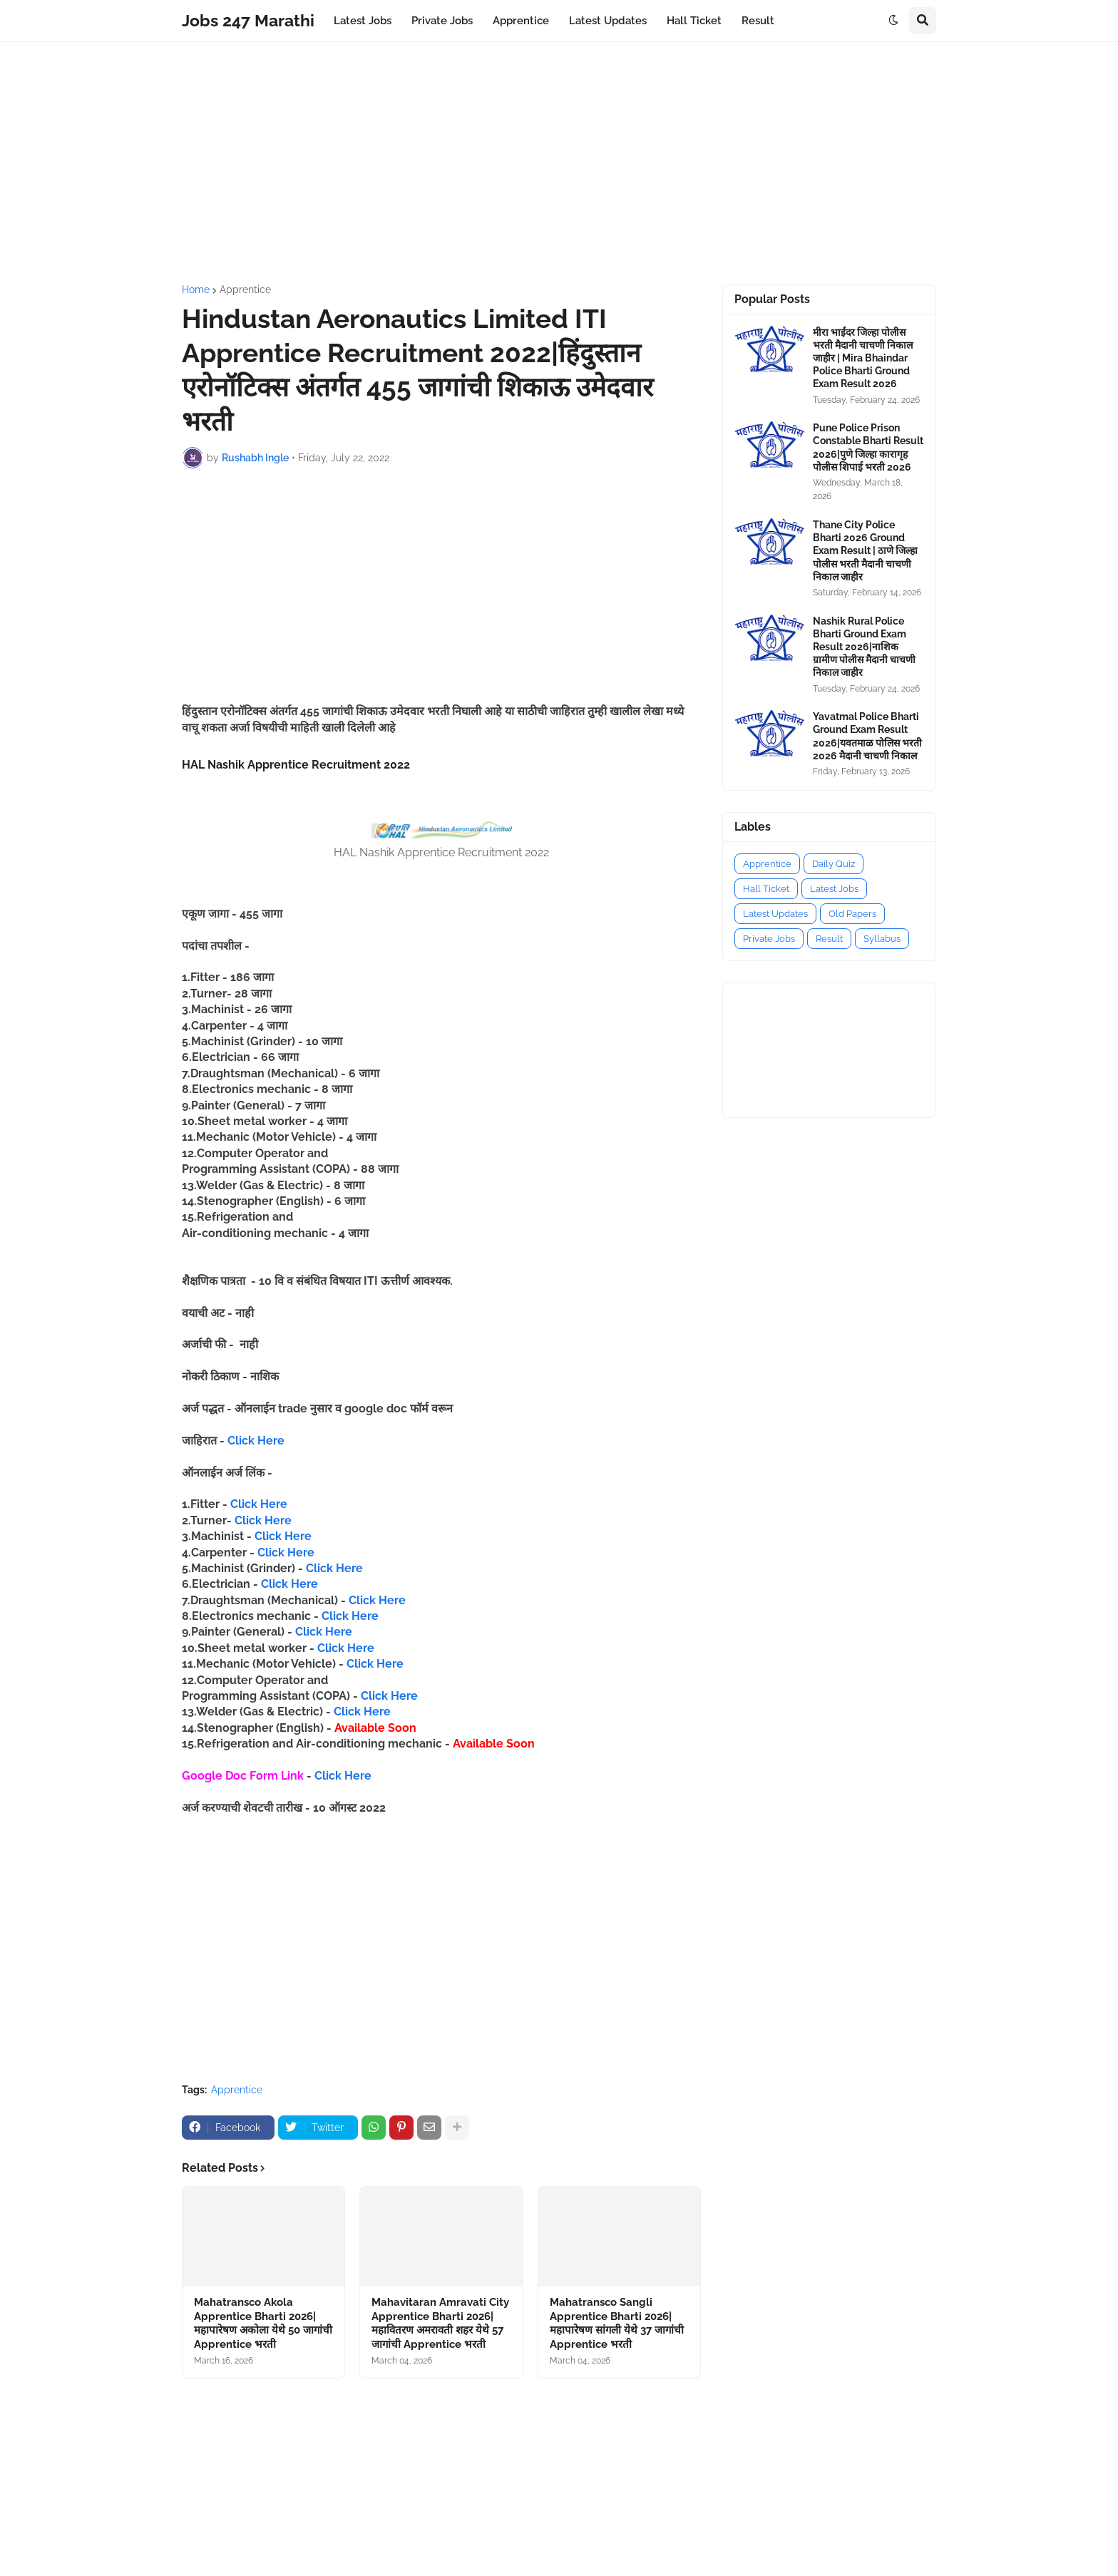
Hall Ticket (766, 888)
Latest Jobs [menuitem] (362, 20)
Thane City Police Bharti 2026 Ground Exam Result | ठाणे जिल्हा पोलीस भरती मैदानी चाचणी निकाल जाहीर (865, 551)
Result (829, 938)
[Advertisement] (559, 163)
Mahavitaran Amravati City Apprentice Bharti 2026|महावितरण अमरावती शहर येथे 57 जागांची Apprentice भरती (440, 2323)
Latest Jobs (834, 888)
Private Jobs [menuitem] (442, 20)
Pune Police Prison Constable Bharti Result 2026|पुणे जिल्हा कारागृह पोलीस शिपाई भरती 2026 (868, 447)
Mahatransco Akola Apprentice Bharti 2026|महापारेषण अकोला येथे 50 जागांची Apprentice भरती (263, 2323)
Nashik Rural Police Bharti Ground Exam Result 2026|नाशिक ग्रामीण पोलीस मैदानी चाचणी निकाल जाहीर (864, 647)
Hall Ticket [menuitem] (694, 20)
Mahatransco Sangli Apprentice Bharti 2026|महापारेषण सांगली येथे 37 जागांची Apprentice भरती (617, 2323)
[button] (893, 20)
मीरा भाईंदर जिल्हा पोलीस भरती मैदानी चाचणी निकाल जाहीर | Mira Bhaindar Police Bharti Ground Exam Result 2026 (863, 358)
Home (196, 289)
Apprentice (245, 289)
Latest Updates (775, 913)
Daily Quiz (833, 863)
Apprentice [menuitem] (521, 20)
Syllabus (882, 938)
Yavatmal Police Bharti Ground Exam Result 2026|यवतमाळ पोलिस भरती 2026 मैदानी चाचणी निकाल (867, 736)
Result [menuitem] (758, 20)
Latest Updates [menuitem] (608, 20)
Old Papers (852, 913)
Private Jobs (769, 938)
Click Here (255, 1440)
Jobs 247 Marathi (248, 20)
